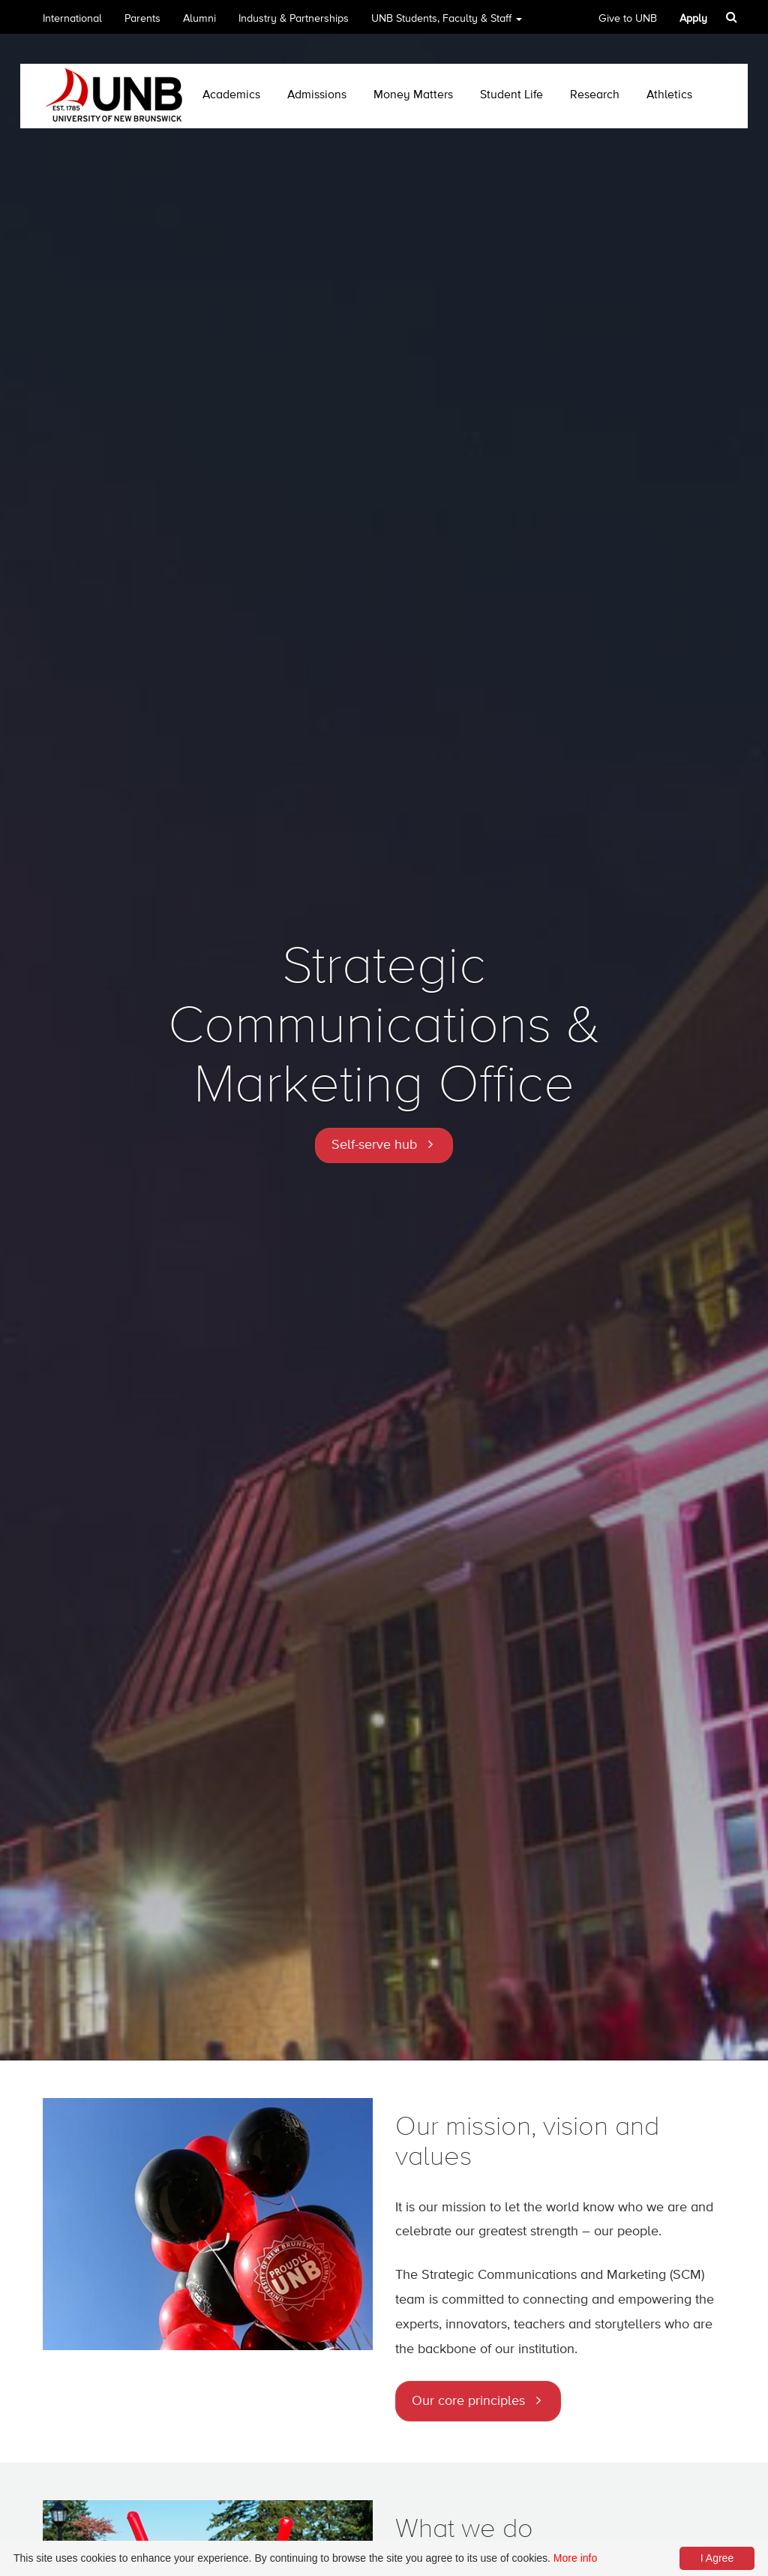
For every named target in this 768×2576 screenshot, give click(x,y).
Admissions (316, 95)
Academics (231, 95)
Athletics (669, 95)
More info (575, 2558)
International (72, 19)
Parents (142, 19)
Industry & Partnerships (293, 19)
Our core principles (468, 2401)
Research (595, 95)
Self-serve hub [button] (374, 1145)
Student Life (511, 95)
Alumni (199, 19)
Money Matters (413, 95)
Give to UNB (627, 19)
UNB (446, 24)
